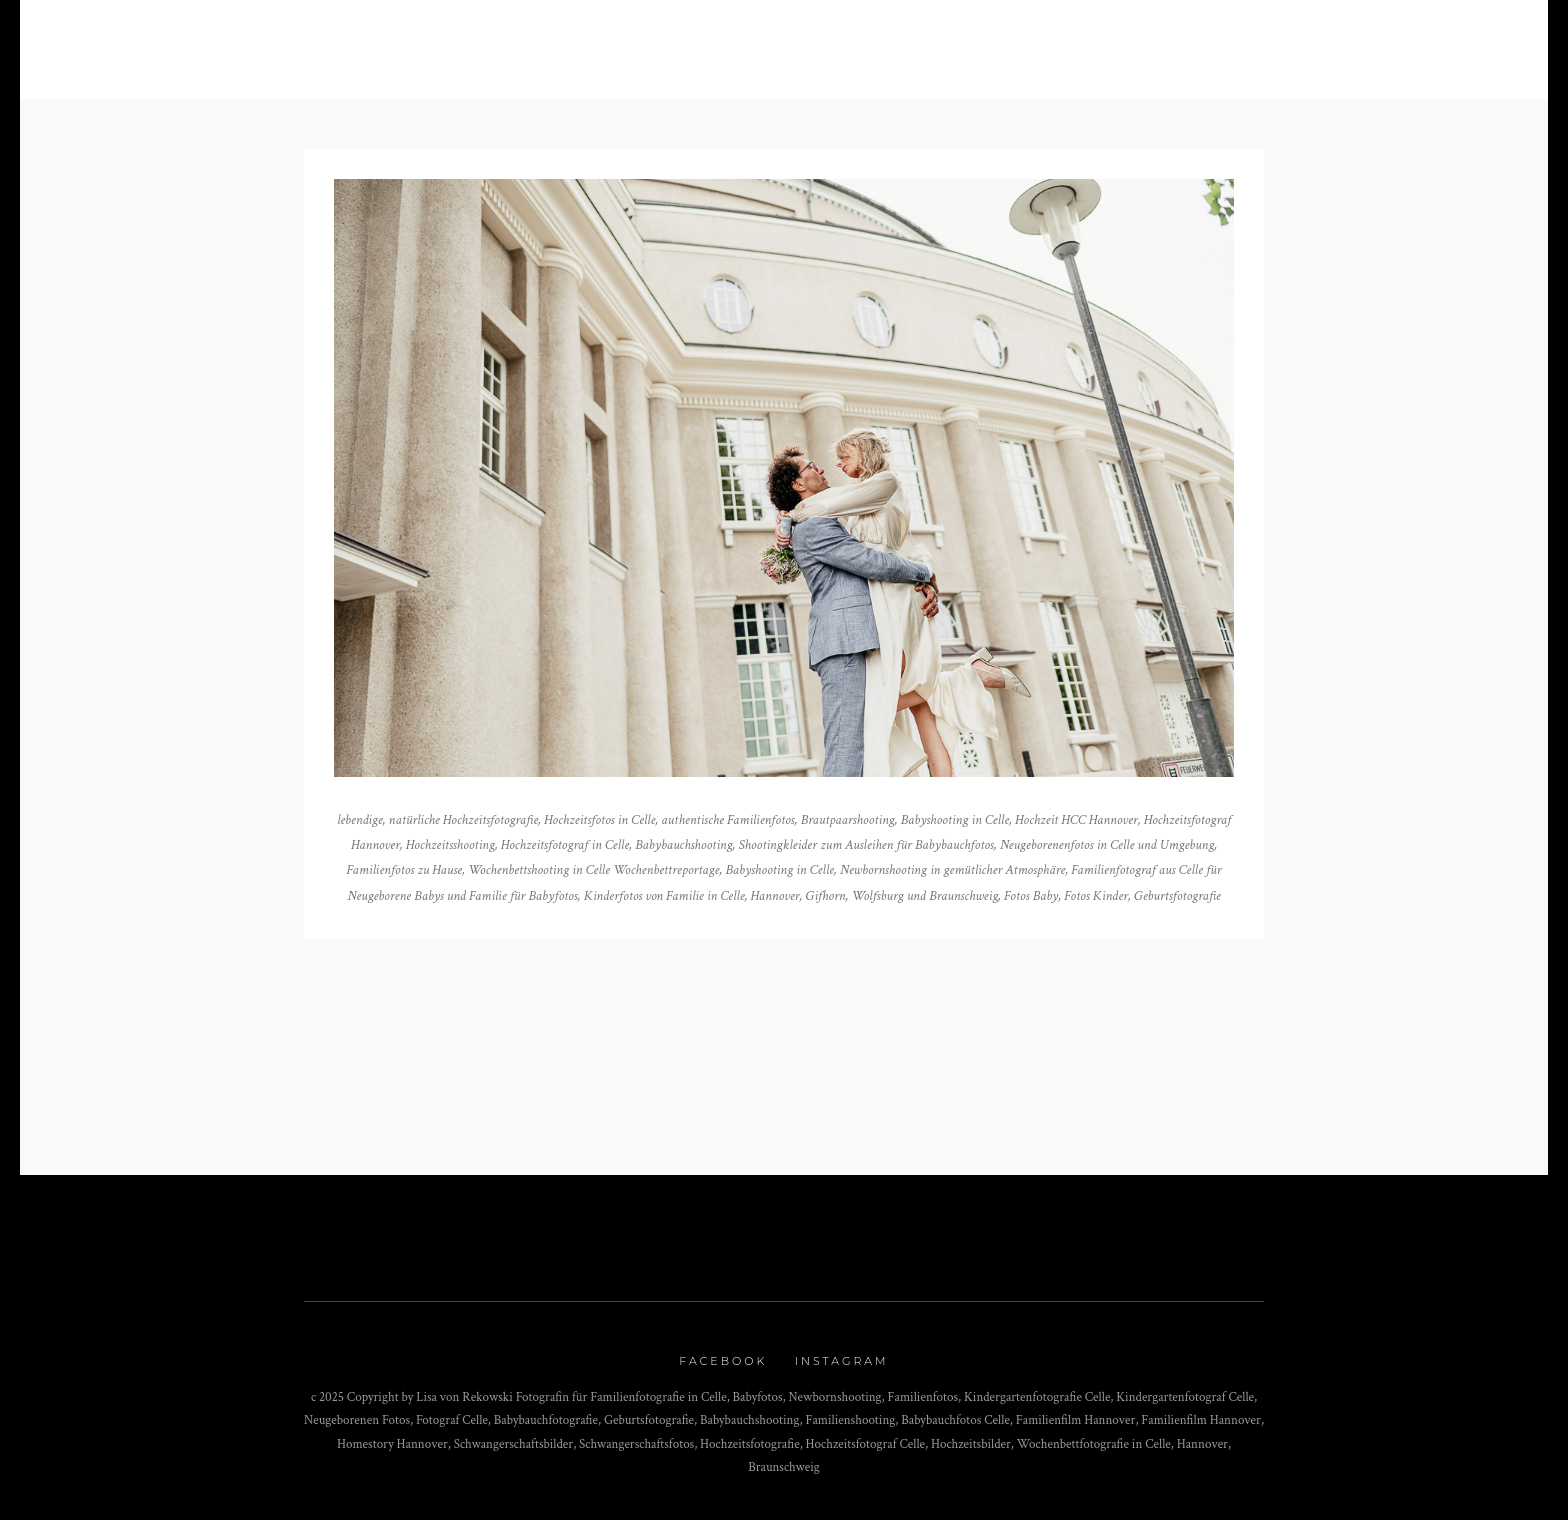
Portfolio (640, 41)
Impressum (1026, 41)
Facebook (723, 1361)
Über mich (769, 41)
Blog (534, 41)
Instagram (842, 1361)
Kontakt (915, 41)
